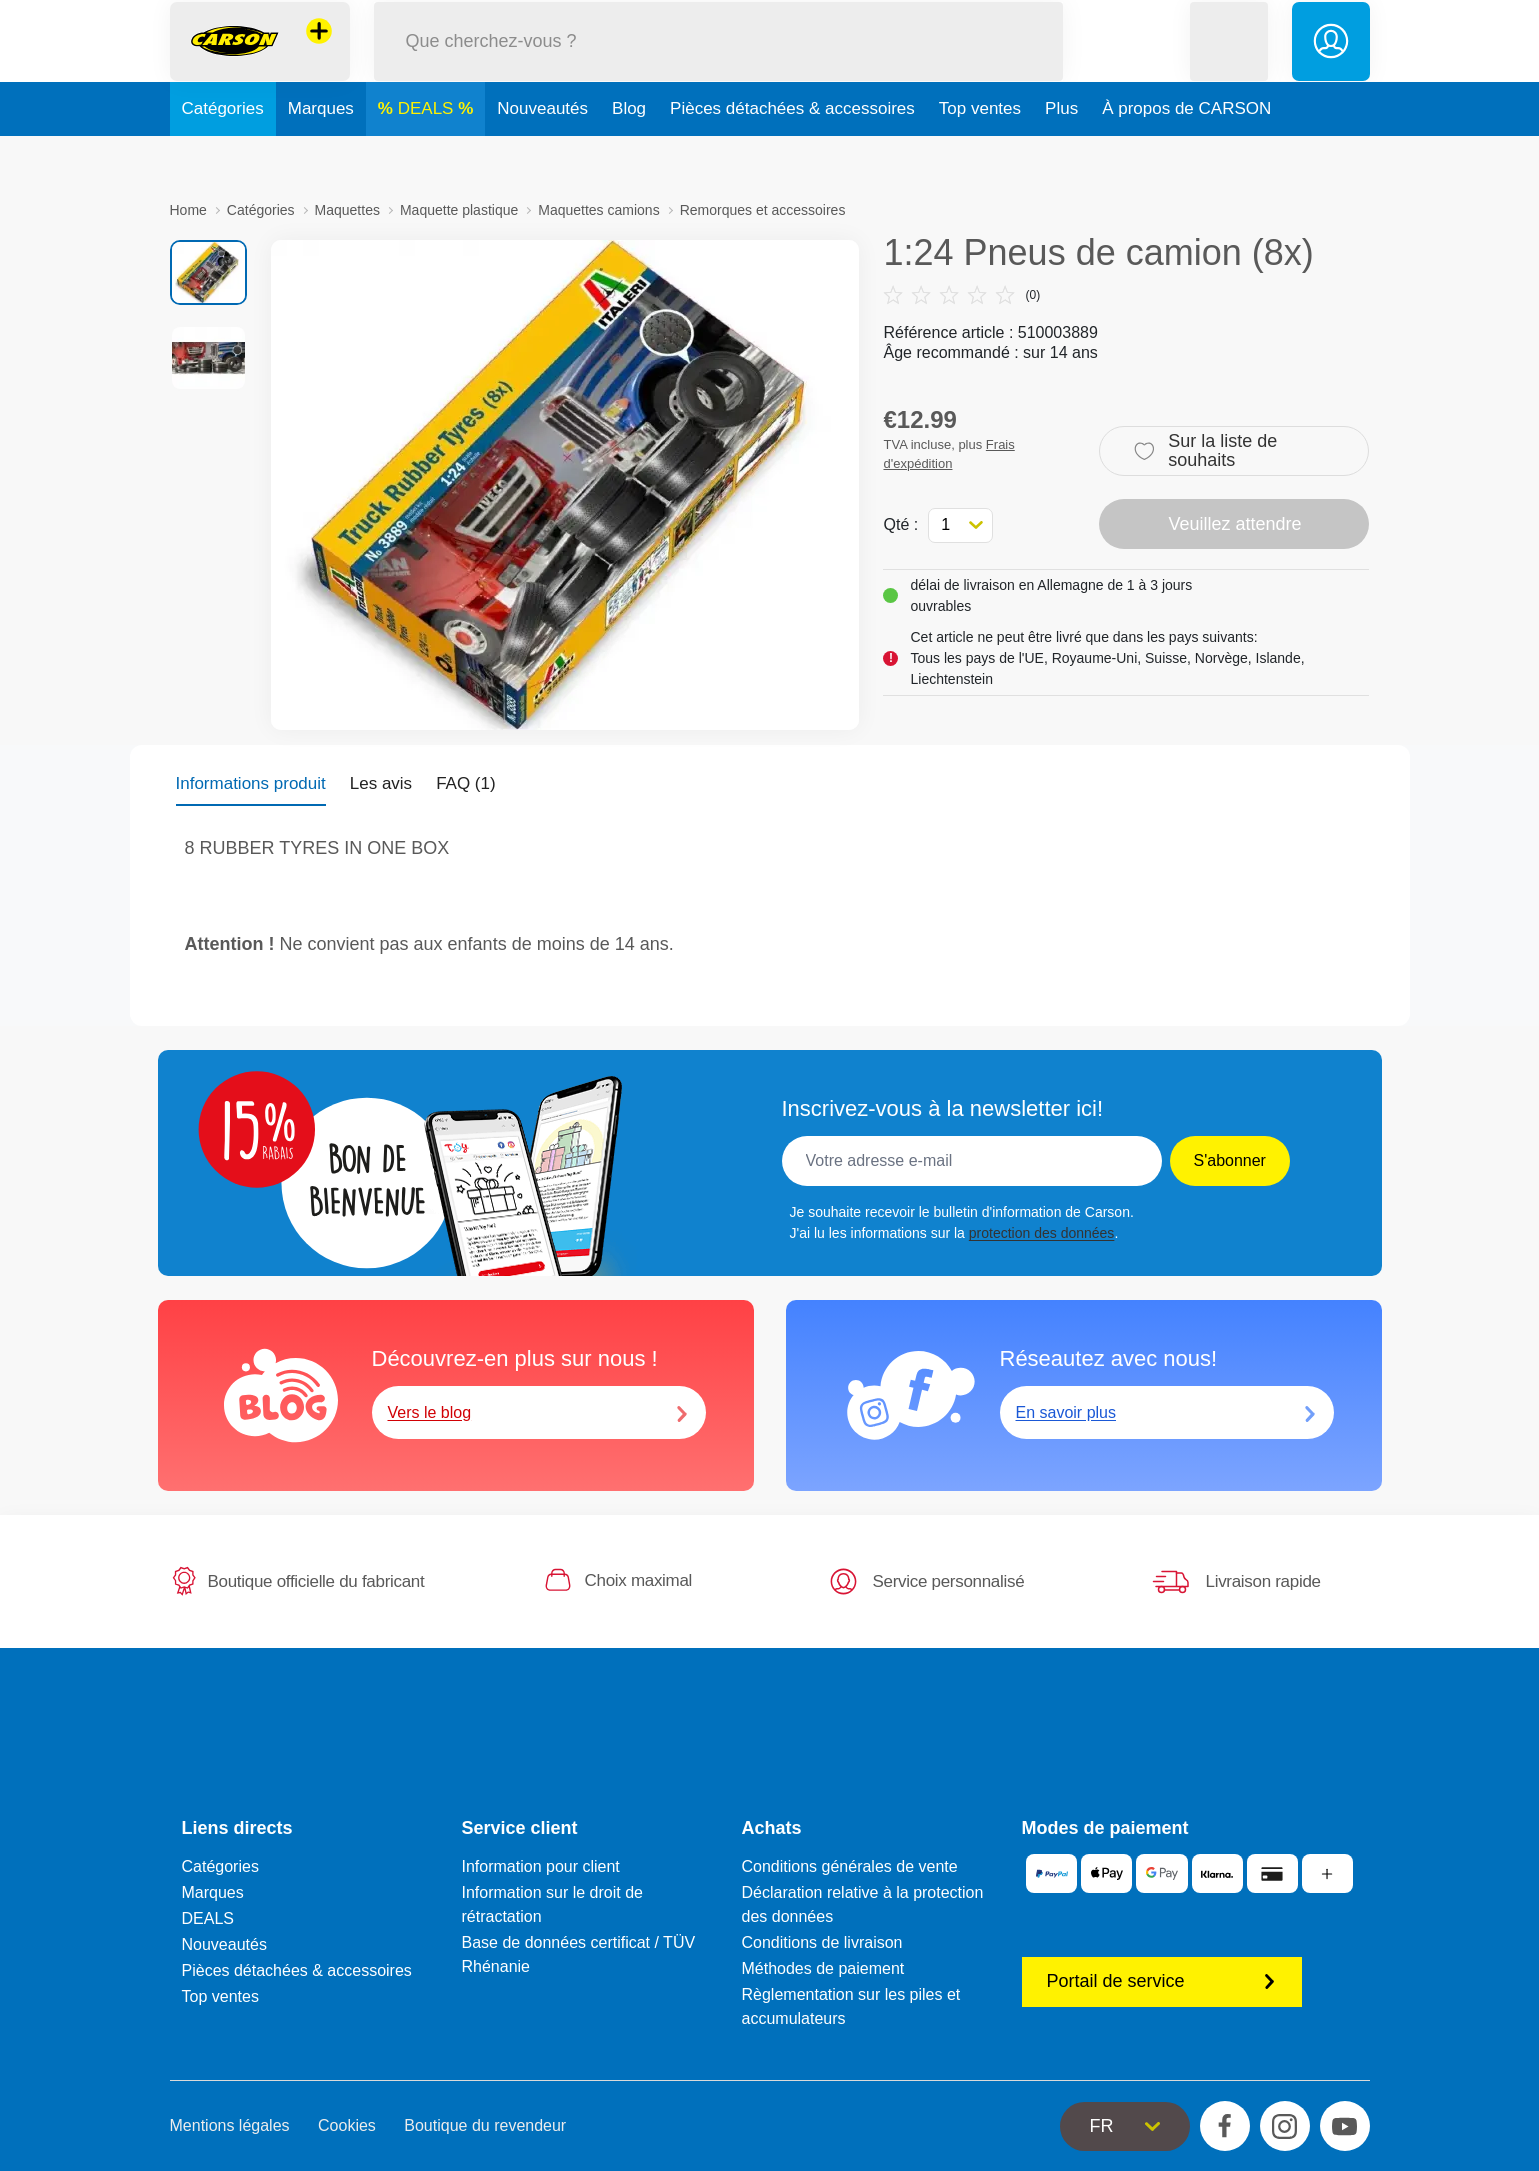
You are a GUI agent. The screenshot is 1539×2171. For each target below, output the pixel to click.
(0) (961, 295)
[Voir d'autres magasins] (319, 54)
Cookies (347, 2125)
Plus (1061, 153)
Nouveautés (542, 153)
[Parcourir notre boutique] (719, 63)
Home (188, 210)
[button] (1229, 63)
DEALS (428, 153)
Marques (321, 153)
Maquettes (347, 210)
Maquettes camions (598, 210)
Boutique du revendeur (485, 2125)
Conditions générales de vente (850, 1866)
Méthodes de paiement (823, 1968)
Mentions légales (230, 2125)
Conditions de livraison (822, 1942)
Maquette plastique (459, 210)
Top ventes (980, 153)
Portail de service (1162, 1981)
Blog (629, 153)
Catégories (223, 153)
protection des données (1042, 1233)
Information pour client (541, 1866)
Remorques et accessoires (763, 210)
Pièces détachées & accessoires (792, 153)
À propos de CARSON (1186, 153)
